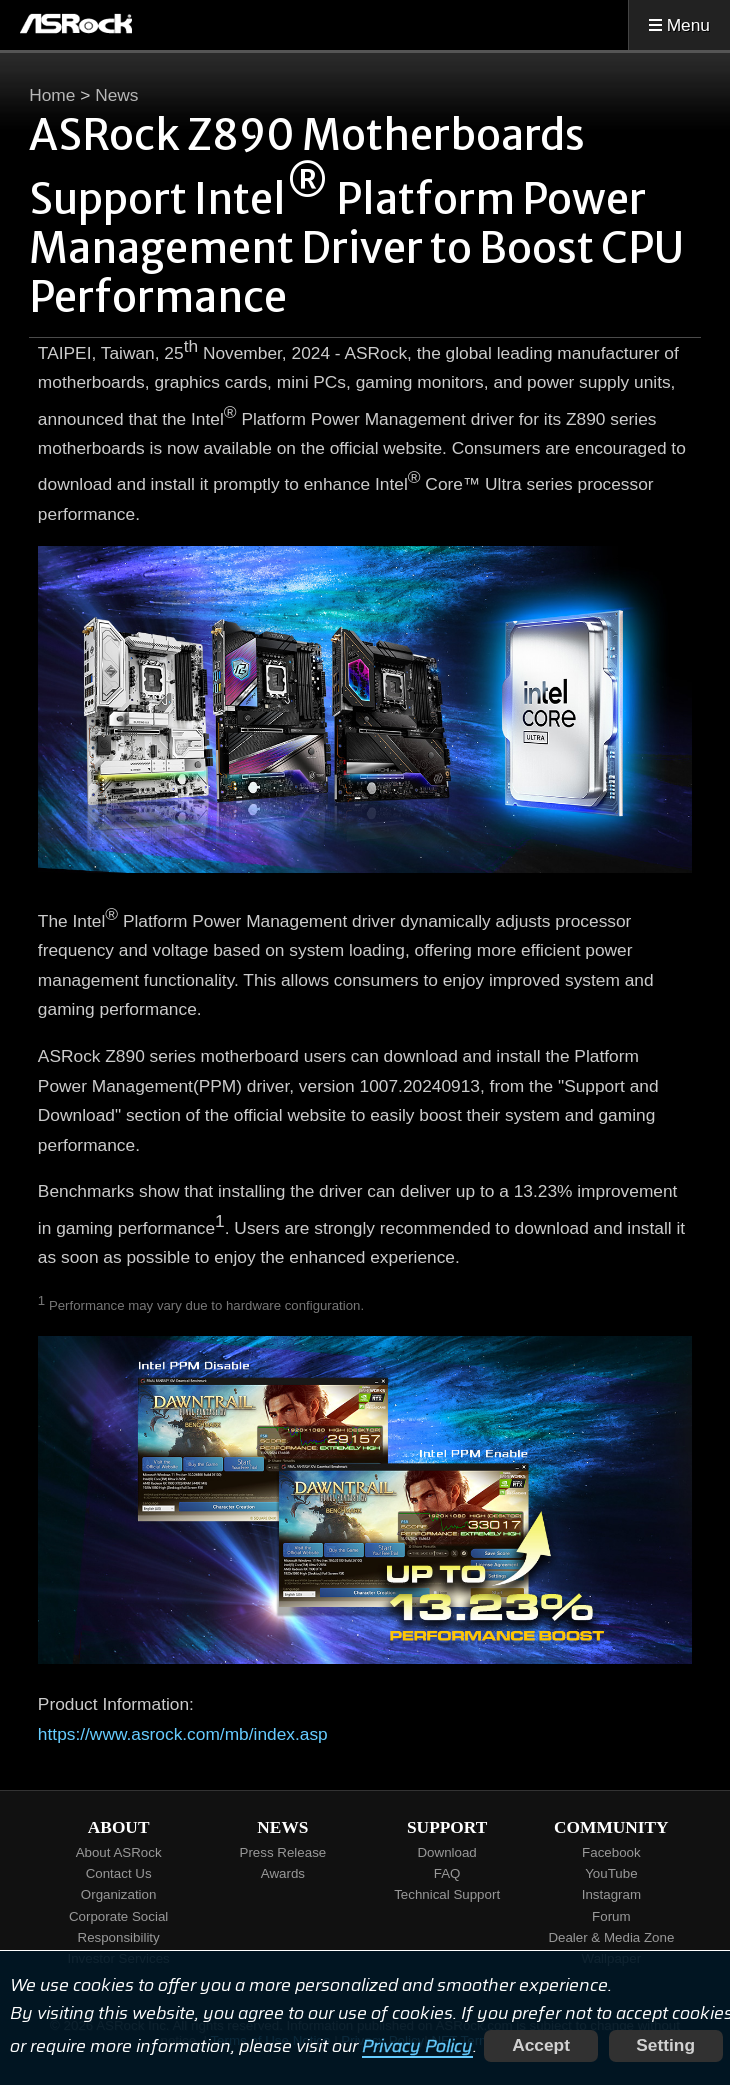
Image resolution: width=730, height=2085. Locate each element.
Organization (119, 1894)
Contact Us (119, 1873)
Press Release (283, 1852)
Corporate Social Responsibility (118, 1927)
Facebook (611, 1852)
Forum (611, 1916)
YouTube (611, 1873)
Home (52, 95)
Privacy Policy (417, 2045)
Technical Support (447, 1894)
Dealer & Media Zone (611, 1937)
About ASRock (119, 1852)
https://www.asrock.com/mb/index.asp (183, 1734)
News (116, 95)
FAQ (447, 1873)
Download (446, 1852)
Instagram (611, 1894)
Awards (283, 1873)
